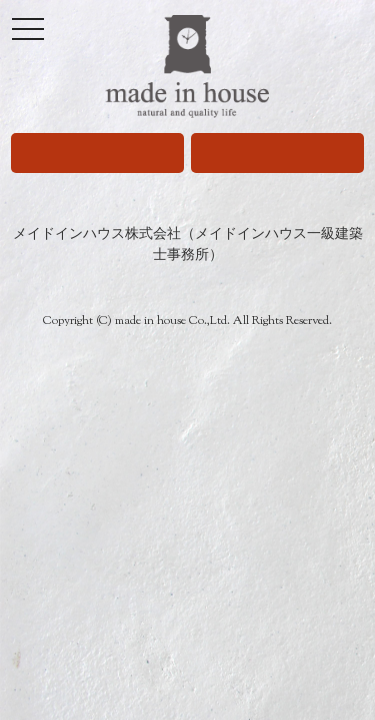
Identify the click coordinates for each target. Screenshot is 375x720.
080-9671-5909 (97, 153)
